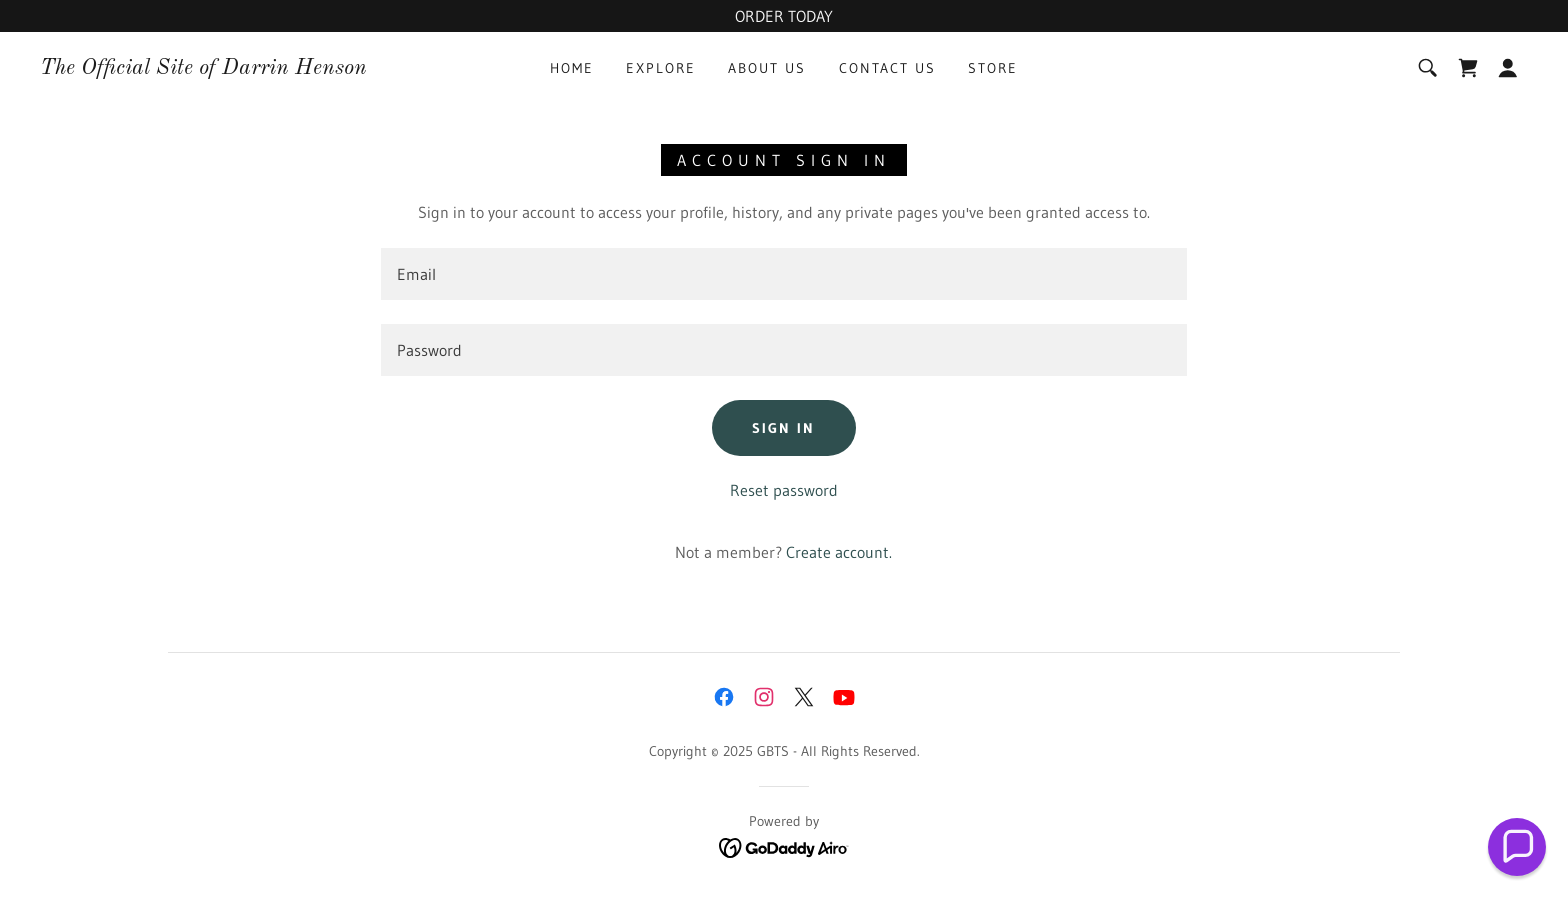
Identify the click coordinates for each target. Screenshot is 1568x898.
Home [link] (572, 68)
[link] (203, 68)
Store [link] (993, 68)
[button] (1508, 68)
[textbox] (783, 274)
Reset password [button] (784, 490)
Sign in (783, 428)
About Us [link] (767, 68)
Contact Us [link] (887, 68)
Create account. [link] (839, 552)
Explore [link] (661, 68)
